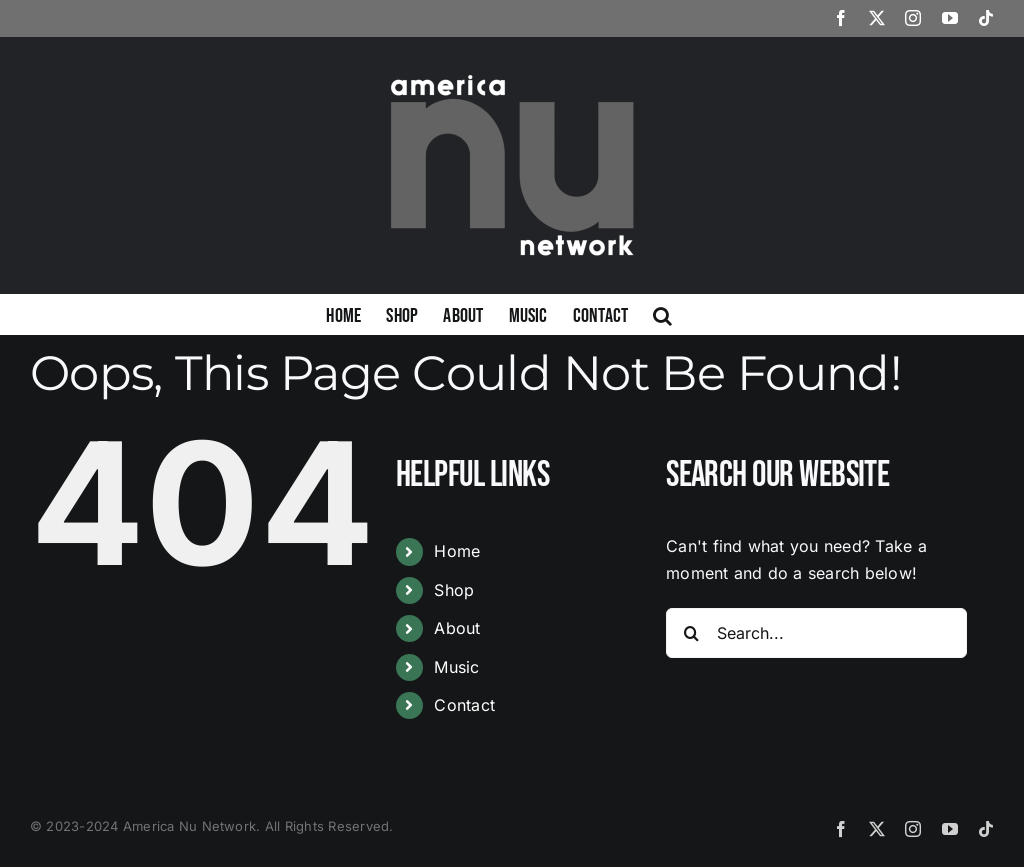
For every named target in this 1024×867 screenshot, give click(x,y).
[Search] (691, 633)
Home (457, 551)
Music (456, 667)
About (457, 628)
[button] (662, 314)
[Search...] (816, 633)
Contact (464, 705)
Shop (454, 590)
